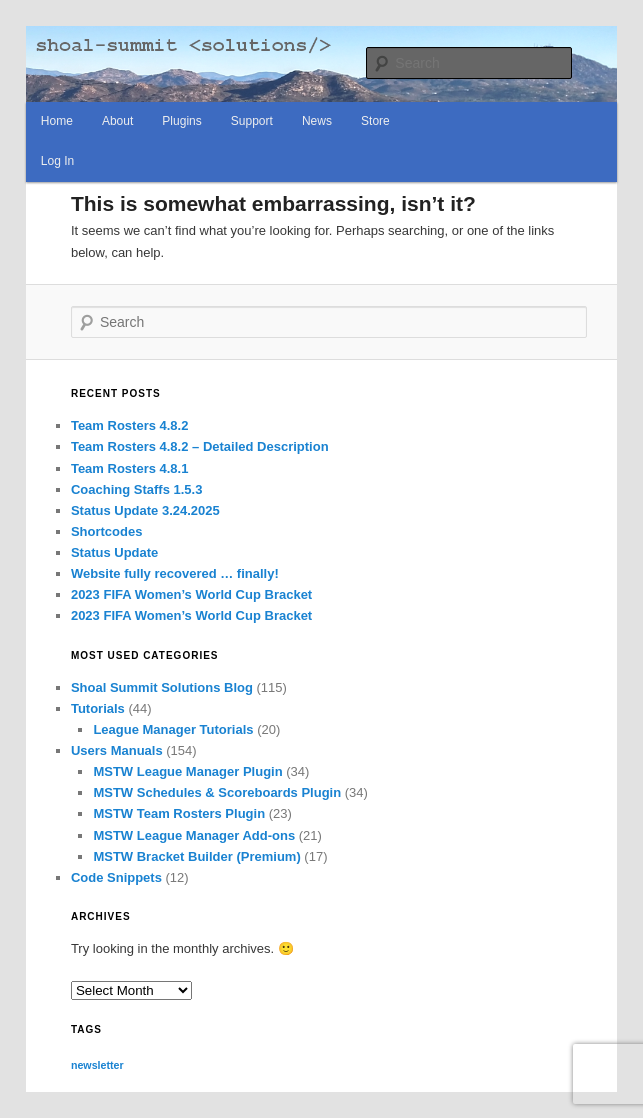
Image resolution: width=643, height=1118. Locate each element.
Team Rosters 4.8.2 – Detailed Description (200, 446)
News (317, 121)
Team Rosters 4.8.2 (130, 425)
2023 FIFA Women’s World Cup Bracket (191, 594)
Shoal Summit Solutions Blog (162, 687)
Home (57, 121)
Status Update (114, 552)
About (117, 121)
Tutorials (98, 708)
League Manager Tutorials (173, 729)
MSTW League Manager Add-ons (194, 835)
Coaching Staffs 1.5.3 (136, 489)
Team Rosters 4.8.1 (130, 468)
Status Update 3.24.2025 (145, 510)
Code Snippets (116, 877)
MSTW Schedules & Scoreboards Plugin (217, 792)
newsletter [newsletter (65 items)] (97, 1065)
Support (252, 121)
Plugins (181, 121)
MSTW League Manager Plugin (187, 771)
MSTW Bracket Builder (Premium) (196, 856)
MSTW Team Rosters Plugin (179, 813)
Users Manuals (117, 750)
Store (375, 121)
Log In (57, 161)
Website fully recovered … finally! (175, 573)
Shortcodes (107, 531)
